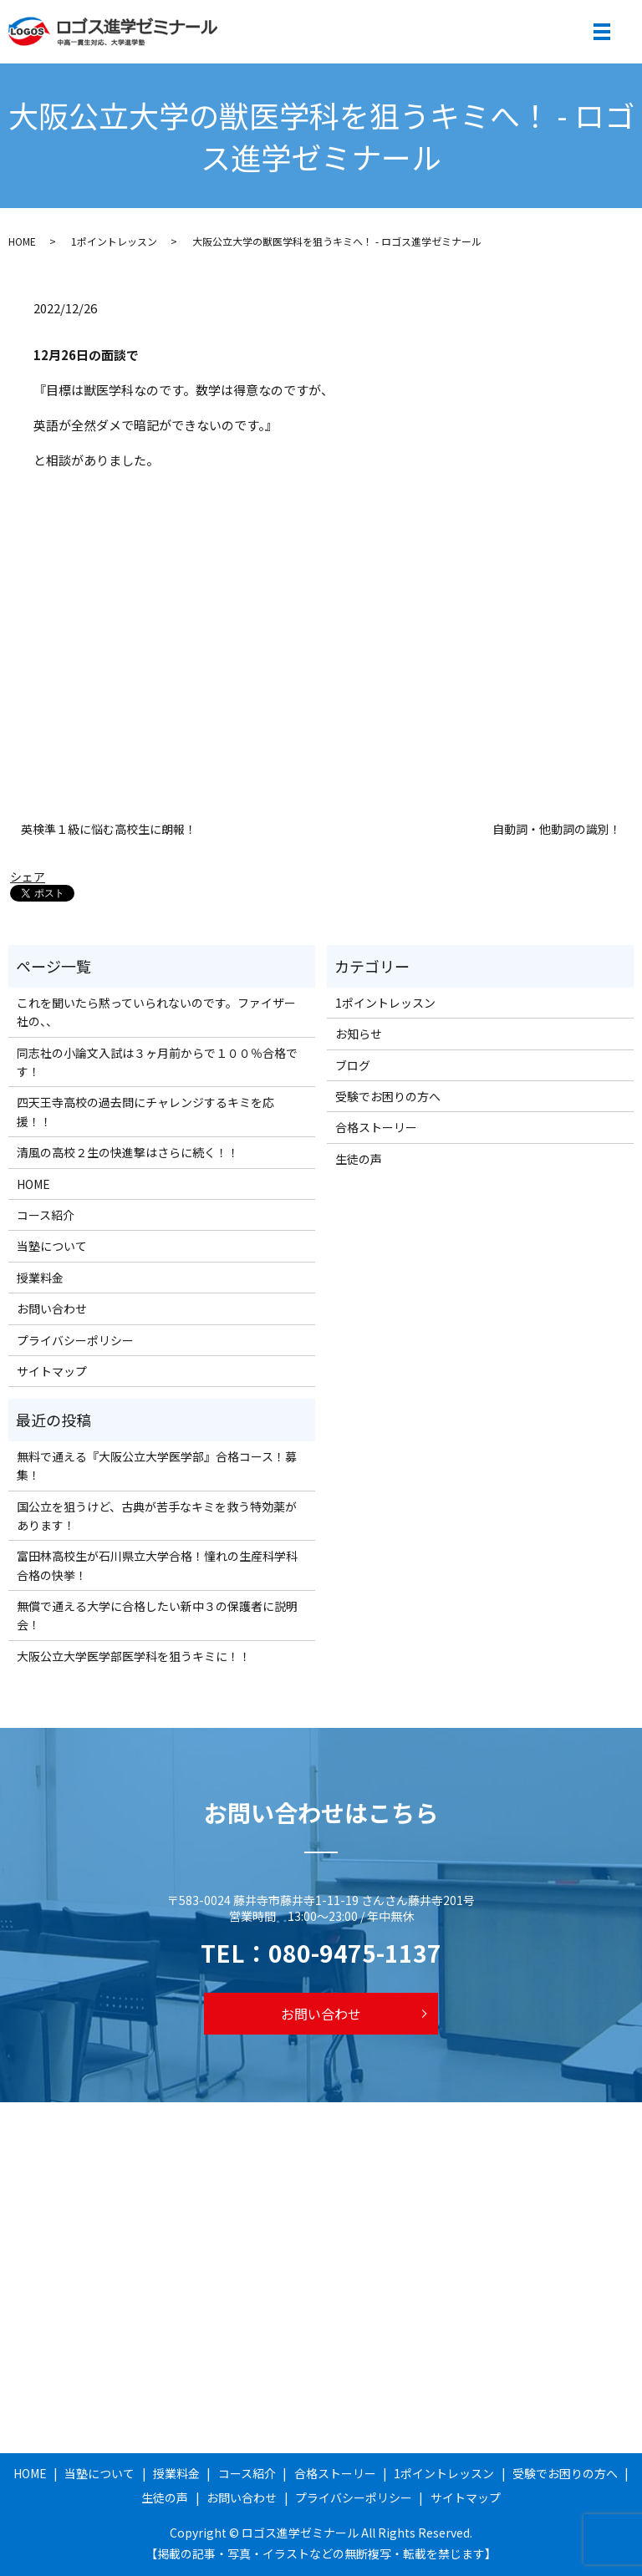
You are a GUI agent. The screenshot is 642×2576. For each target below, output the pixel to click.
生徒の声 (358, 1159)
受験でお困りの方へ (388, 1096)
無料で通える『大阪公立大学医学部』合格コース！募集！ (157, 1465)
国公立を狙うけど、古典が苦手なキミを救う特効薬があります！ (157, 1515)
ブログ (352, 1065)
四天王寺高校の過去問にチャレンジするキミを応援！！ (145, 1111)
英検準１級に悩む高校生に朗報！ (108, 829)
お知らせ (358, 1033)
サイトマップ (52, 1371)
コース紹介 (45, 1215)
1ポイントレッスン (114, 241)
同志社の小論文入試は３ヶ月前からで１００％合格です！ (157, 1062)
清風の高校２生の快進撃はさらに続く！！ (128, 1152)
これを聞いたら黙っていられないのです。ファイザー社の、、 (156, 1011)
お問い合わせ (52, 1308)
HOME (22, 241)
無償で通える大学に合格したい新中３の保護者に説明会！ (157, 1615)
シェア (27, 876)
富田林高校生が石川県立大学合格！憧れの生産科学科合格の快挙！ (157, 1565)
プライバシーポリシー (75, 1340)
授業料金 (40, 1277)
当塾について (52, 1245)
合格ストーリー (376, 1127)
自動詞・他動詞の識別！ (556, 829)
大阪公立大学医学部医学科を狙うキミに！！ (134, 1656)
